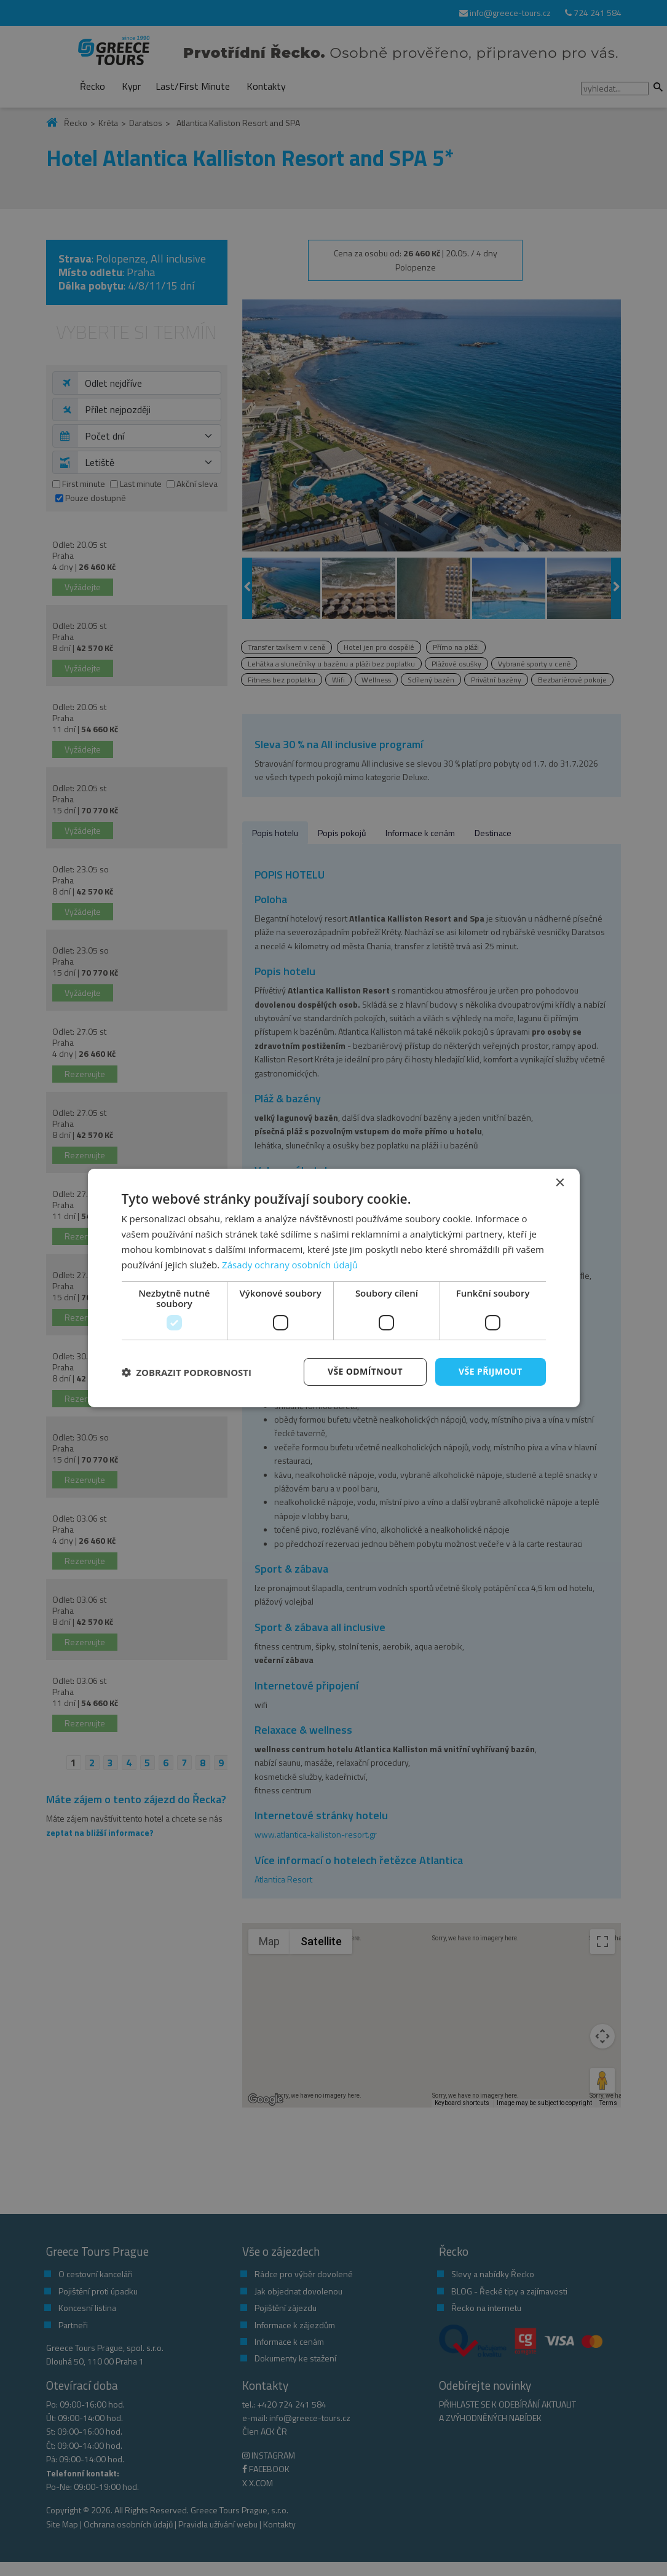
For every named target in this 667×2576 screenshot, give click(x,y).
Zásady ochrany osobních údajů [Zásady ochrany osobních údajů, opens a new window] (290, 1264)
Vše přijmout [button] (490, 1371)
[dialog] (334, 1288)
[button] (187, 1372)
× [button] (559, 1183)
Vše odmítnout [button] (365, 1371)
